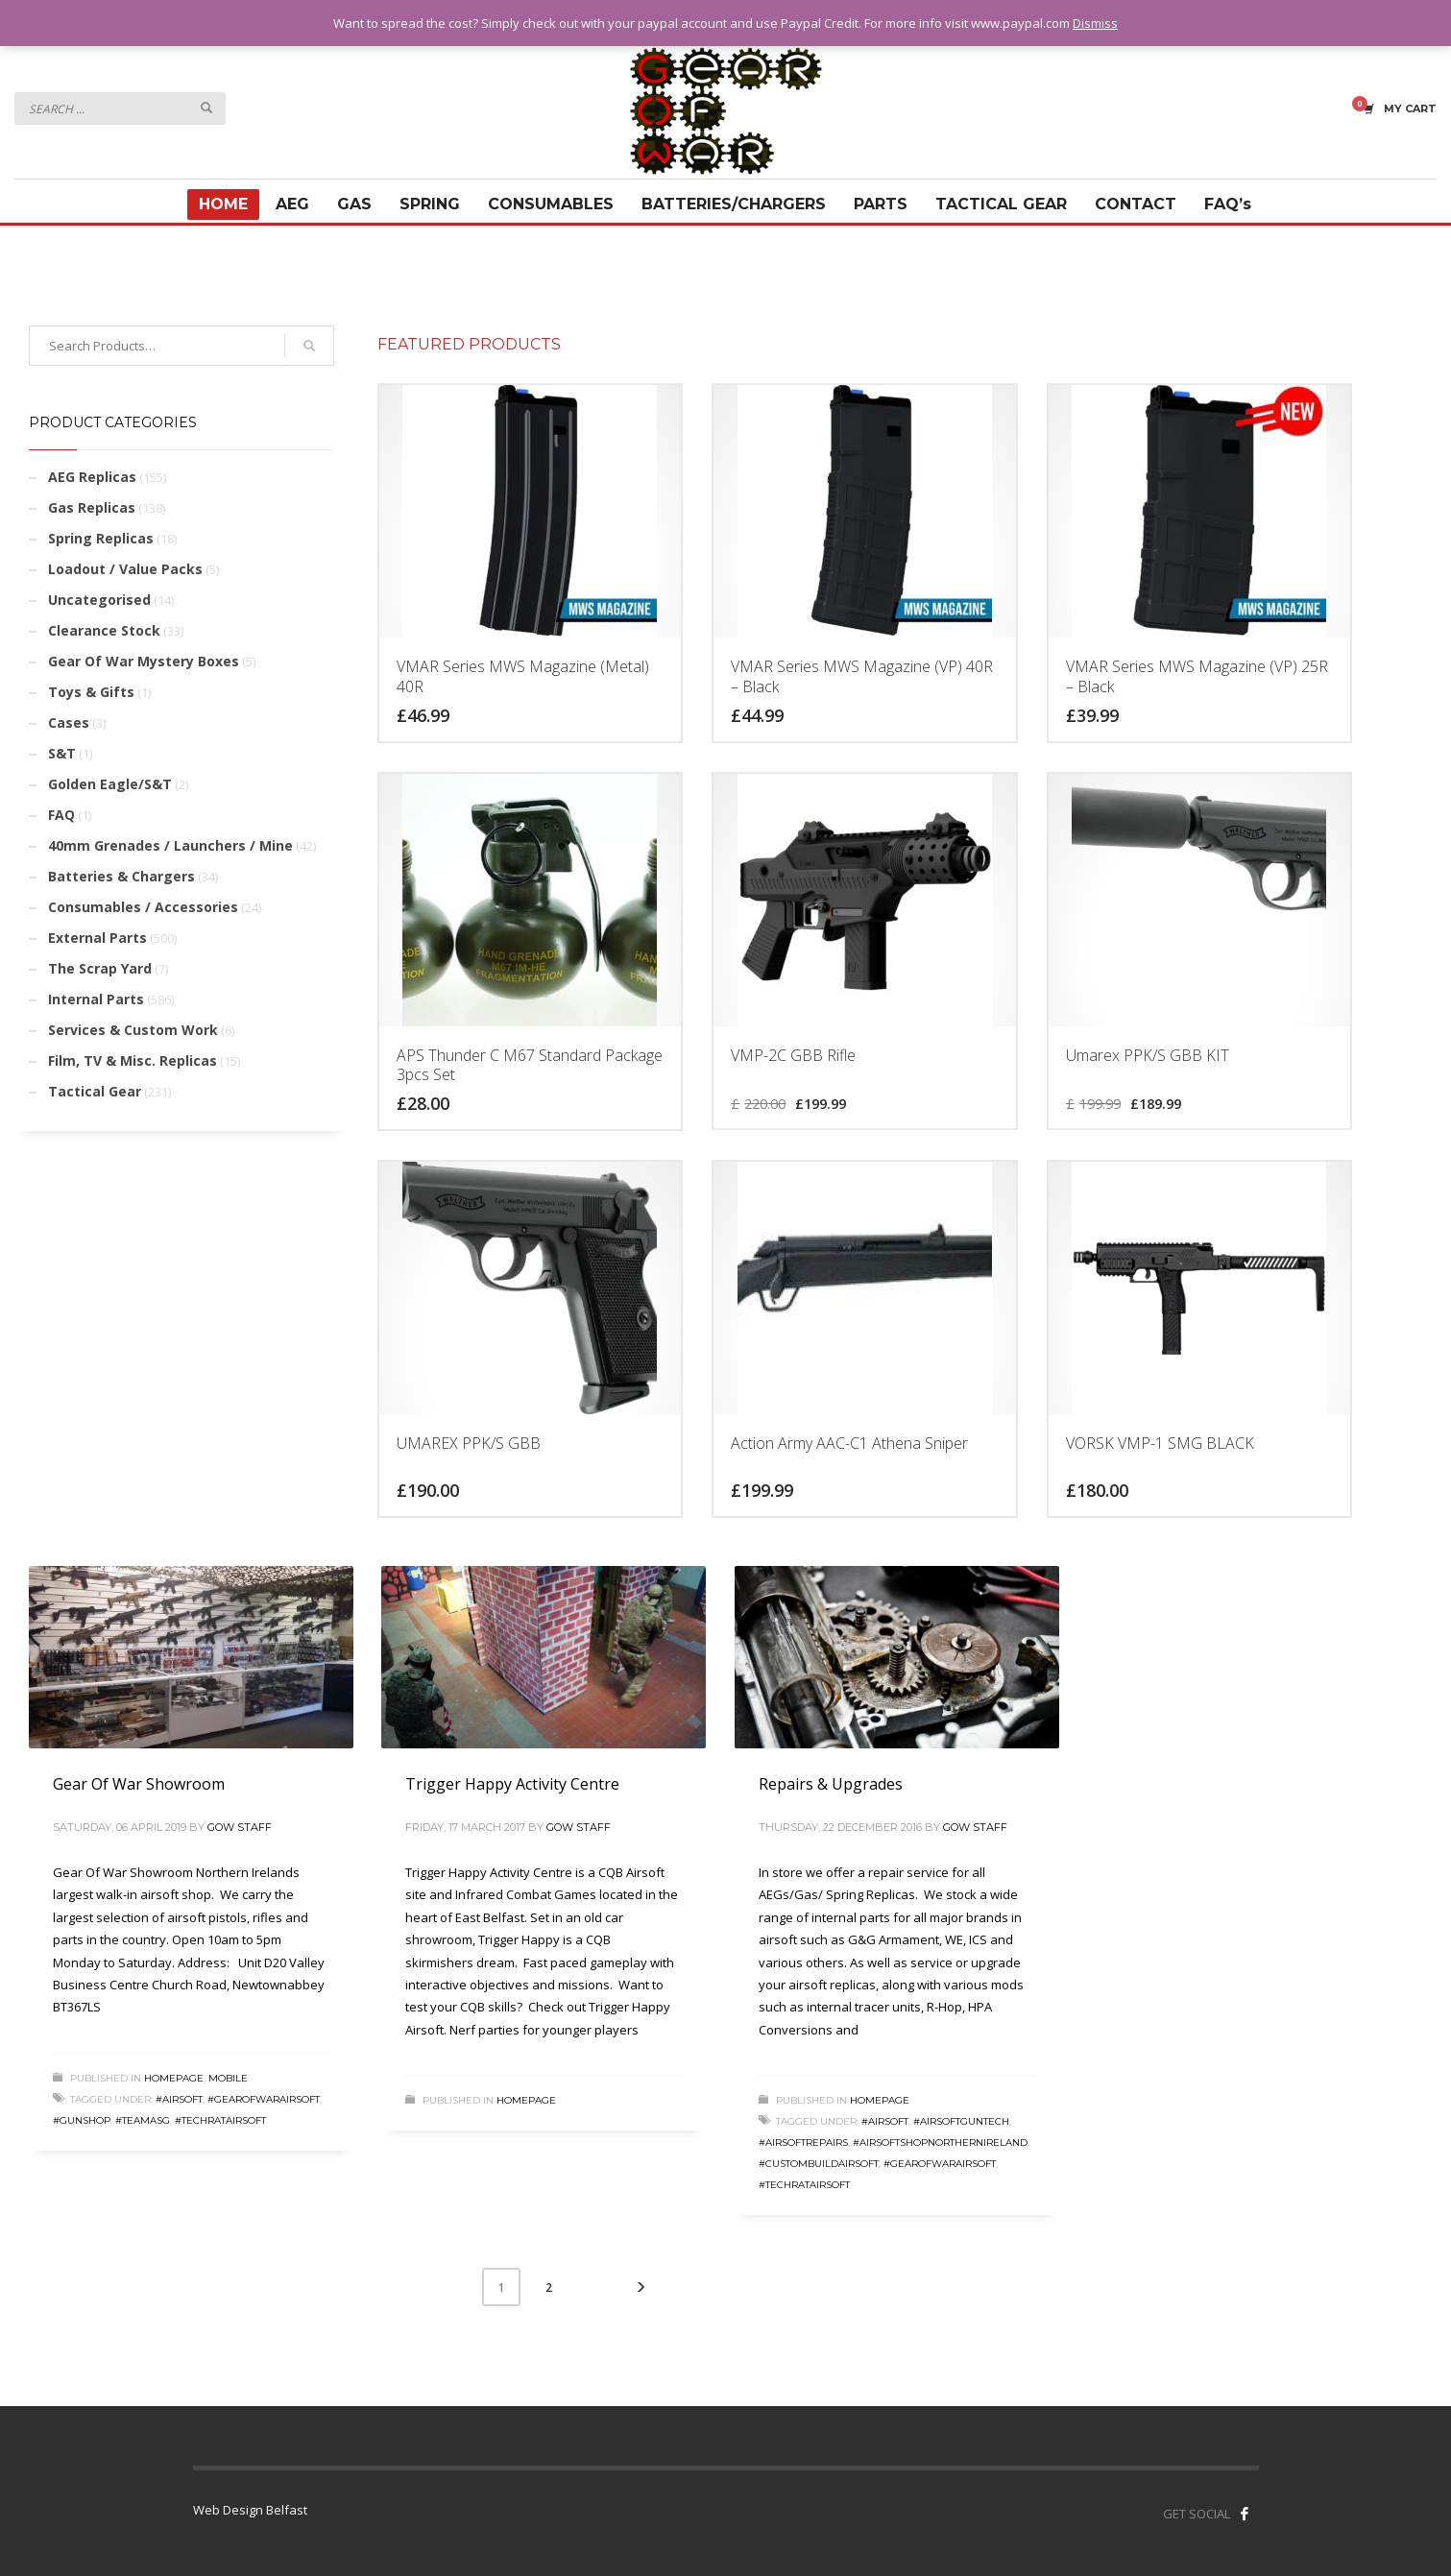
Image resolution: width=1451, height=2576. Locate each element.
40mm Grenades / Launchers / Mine (170, 845)
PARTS (880, 204)
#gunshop (81, 2120)
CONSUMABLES (551, 204)
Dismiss (1095, 23)
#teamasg (142, 2120)
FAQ (61, 815)
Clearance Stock (104, 630)
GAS (354, 204)
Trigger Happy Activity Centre (512, 1783)
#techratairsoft (220, 2120)
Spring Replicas (101, 538)
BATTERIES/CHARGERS (733, 204)
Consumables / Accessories (143, 907)
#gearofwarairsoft (263, 2099)
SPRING (429, 204)
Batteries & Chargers (121, 876)
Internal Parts (96, 999)
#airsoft (179, 2099)
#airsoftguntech (961, 2121)
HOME (223, 204)
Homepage (174, 2078)
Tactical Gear (94, 1091)
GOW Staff (239, 1827)
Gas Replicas (91, 507)
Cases (68, 722)
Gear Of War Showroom (139, 1783)
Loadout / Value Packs (125, 569)
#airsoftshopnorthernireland (940, 2142)
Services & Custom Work (133, 1030)
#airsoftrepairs (803, 2142)
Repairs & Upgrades (831, 1783)
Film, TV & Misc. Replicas (132, 1060)
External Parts (97, 937)
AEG (292, 204)
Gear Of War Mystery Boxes (143, 661)
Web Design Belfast (250, 2509)
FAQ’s (1227, 204)
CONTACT (1135, 204)
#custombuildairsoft (819, 2163)
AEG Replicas (92, 477)
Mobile (228, 2078)
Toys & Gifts (91, 692)
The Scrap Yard (100, 968)
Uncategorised (99, 599)
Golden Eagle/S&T (110, 784)
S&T (62, 753)
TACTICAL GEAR (1001, 204)
